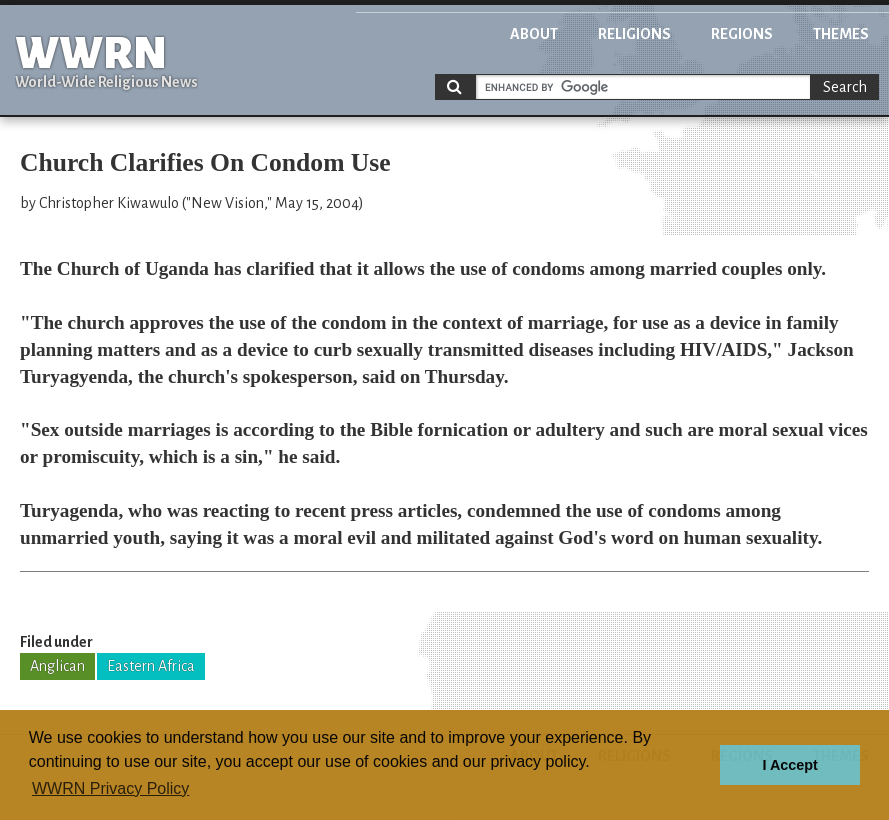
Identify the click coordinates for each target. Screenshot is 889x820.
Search (845, 87)
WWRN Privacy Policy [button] (110, 788)
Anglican (57, 666)
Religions (634, 34)
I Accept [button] (789, 765)
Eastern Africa (151, 666)
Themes (841, 34)
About (534, 34)
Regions (742, 34)
